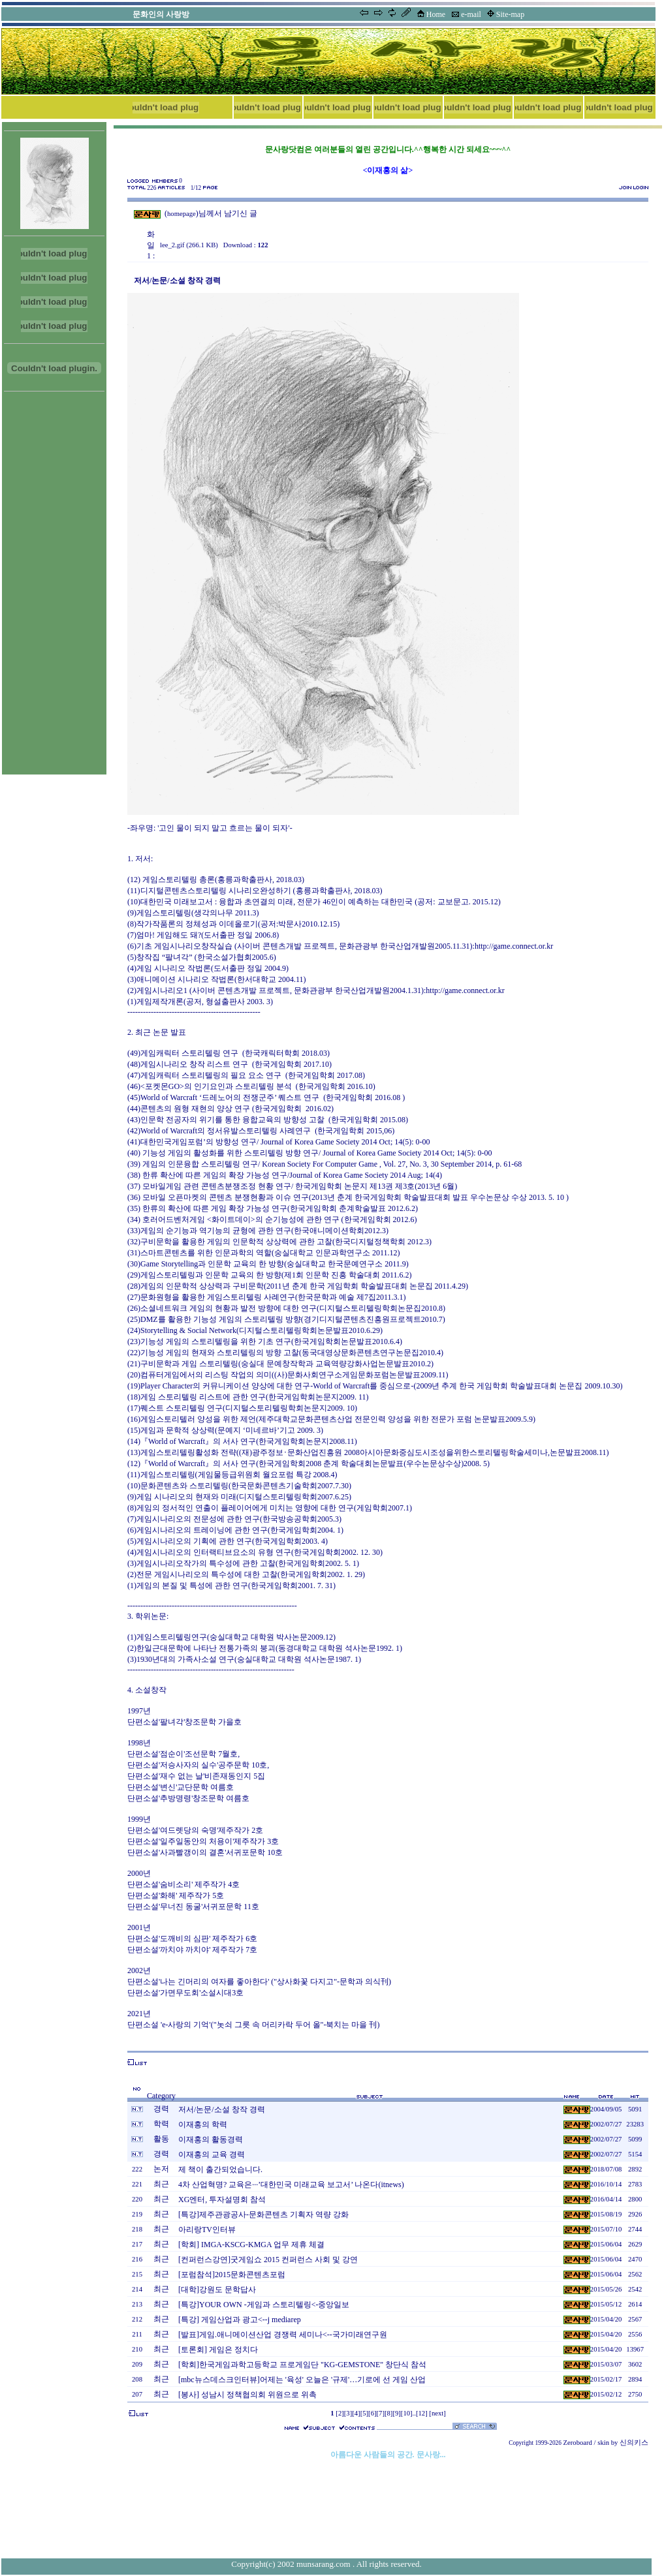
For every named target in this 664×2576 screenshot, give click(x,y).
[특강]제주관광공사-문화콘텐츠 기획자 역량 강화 (263, 2214)
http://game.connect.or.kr (514, 946)
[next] (437, 2413)
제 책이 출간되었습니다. (220, 2169)
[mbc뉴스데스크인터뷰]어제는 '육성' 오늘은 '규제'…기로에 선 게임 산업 (302, 2379)
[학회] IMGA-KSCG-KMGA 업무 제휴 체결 (251, 2244)
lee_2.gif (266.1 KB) (189, 245)
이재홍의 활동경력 (210, 2139)
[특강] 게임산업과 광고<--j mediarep (239, 2319)
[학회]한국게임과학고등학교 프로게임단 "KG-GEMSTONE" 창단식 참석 (302, 2364)
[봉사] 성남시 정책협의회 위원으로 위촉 (247, 2394)
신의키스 (634, 2442)
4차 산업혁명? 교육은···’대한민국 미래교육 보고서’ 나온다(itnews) (291, 2184)
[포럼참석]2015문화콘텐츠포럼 (231, 2274)
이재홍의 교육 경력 (211, 2154)
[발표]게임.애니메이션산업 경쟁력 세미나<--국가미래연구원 (282, 2334)
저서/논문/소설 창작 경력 (221, 2109)
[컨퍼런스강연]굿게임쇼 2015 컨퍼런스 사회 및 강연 (268, 2259)
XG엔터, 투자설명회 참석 (222, 2199)
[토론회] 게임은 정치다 (218, 2349)
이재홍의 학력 (202, 2124)
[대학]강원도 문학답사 (217, 2289)
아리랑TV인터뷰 (207, 2229)
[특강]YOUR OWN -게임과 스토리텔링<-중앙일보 (263, 2304)
